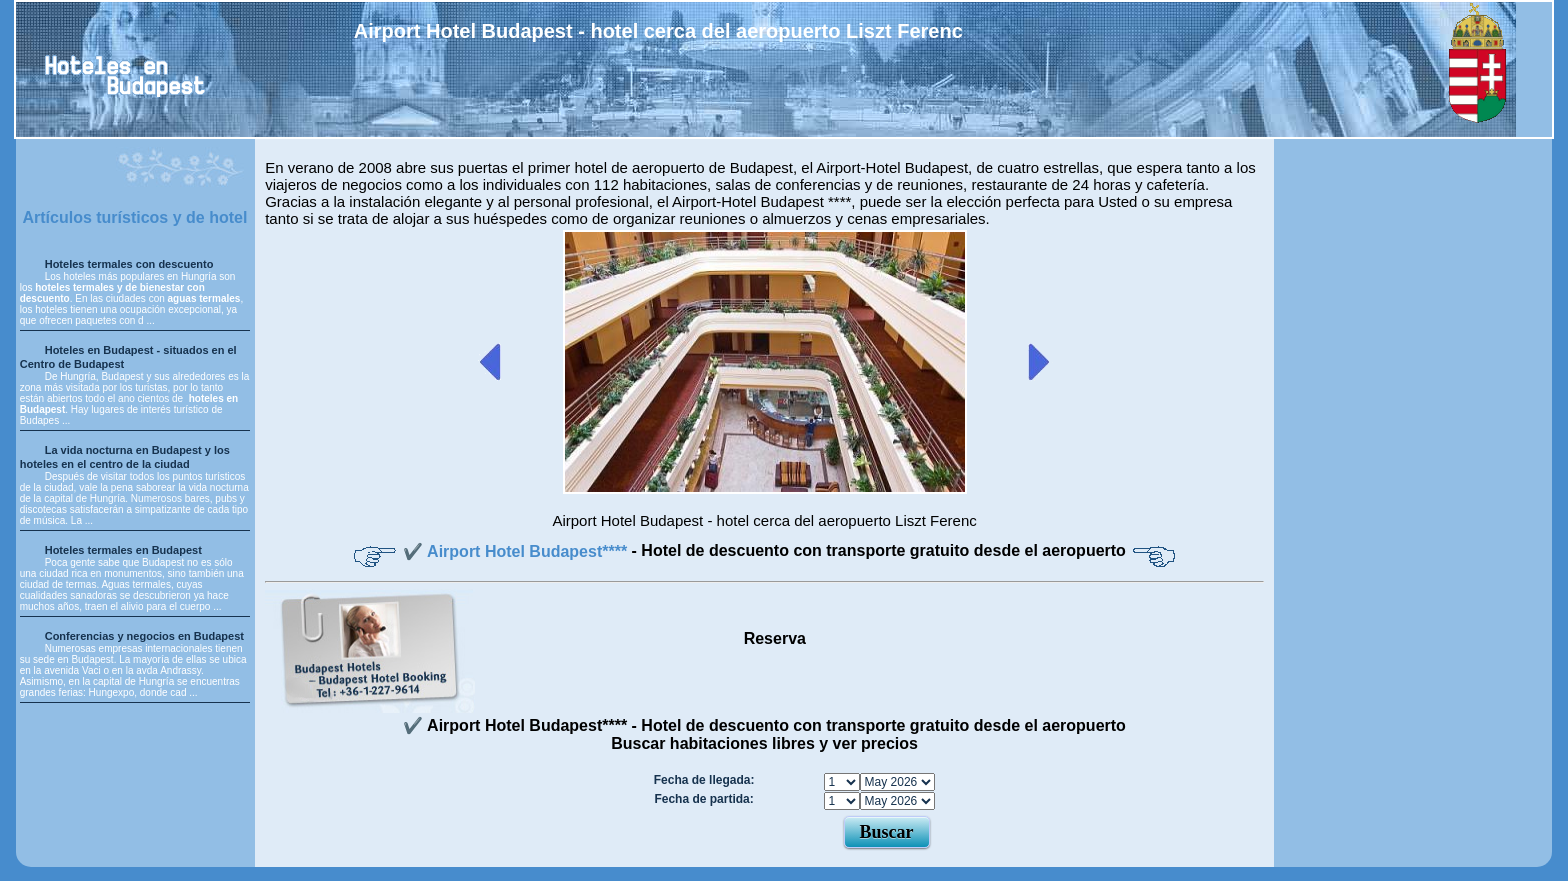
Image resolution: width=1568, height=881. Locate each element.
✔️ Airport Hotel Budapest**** (517, 551)
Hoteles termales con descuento (129, 264)
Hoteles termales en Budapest (123, 550)
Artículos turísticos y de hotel (134, 217)
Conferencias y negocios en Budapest (144, 636)
